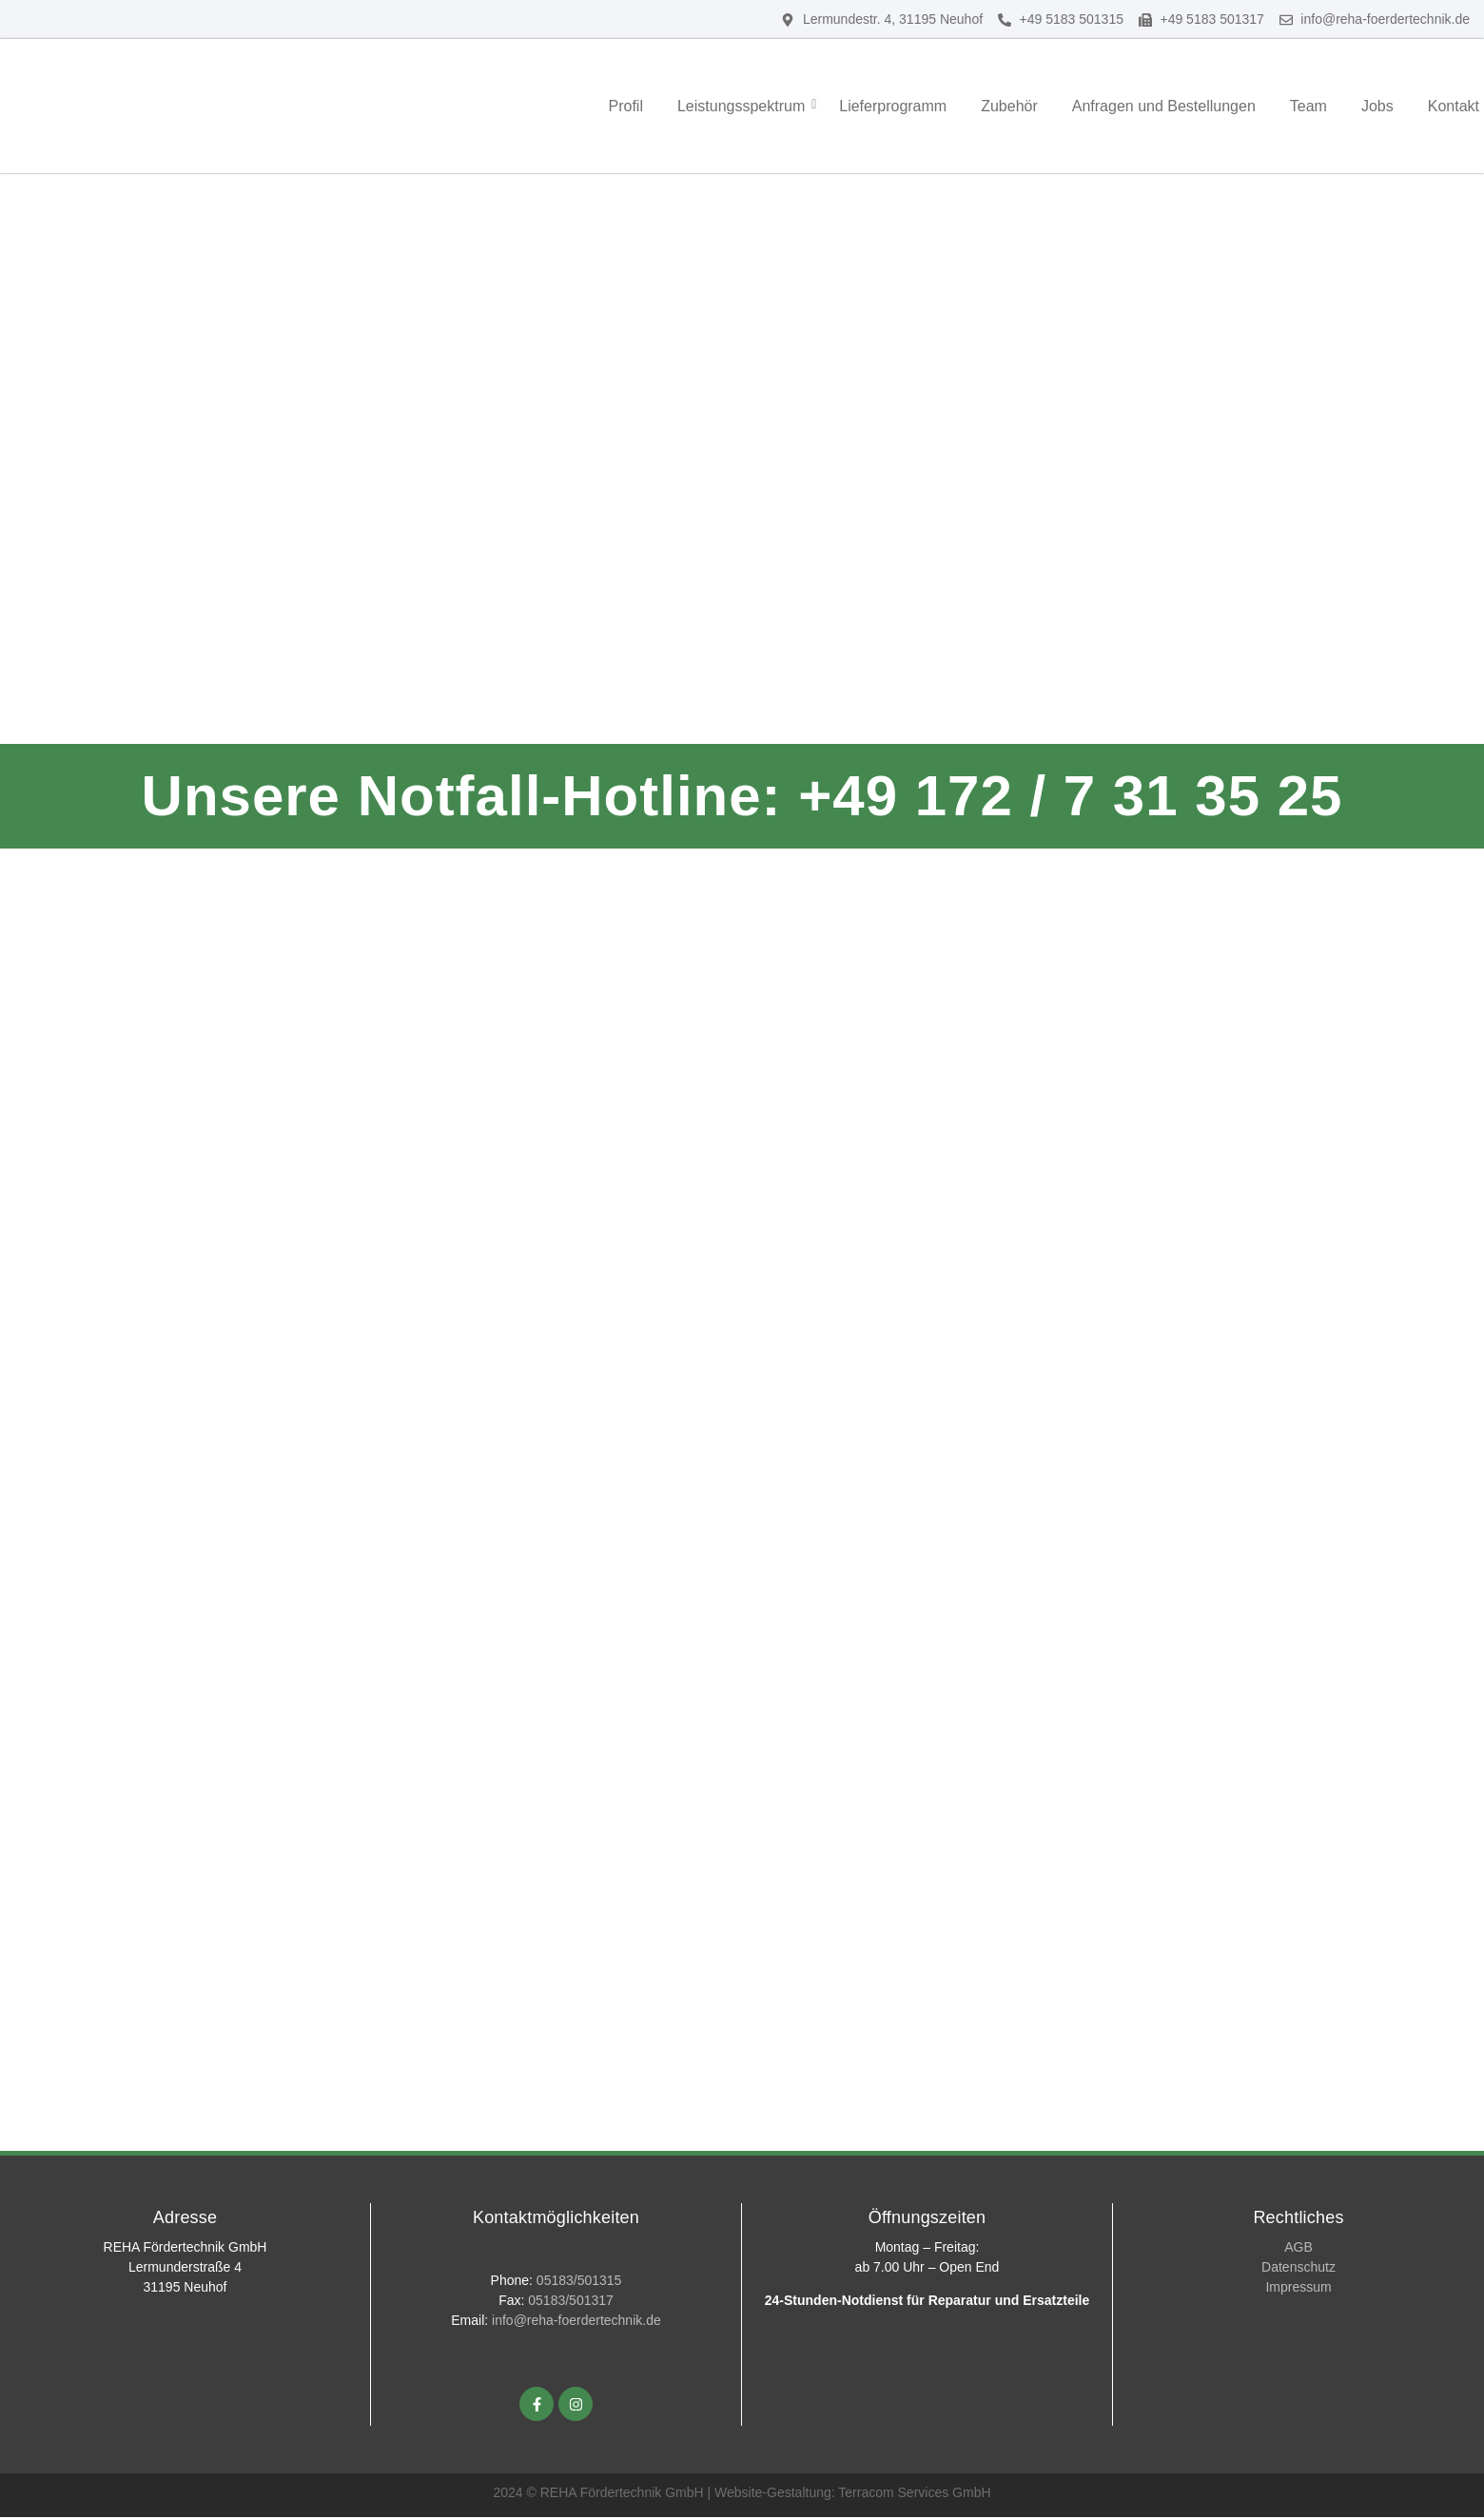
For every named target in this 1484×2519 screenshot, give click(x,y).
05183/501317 (571, 2303)
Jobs (1377, 106)
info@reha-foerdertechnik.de (576, 2323)
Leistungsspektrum (743, 106)
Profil (625, 106)
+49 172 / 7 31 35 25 (1070, 796)
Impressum (1298, 2288)
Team (1308, 106)
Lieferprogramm (893, 106)
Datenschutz (1298, 2268)
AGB (1298, 2248)
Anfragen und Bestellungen (1164, 106)
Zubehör (1009, 106)
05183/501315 (579, 2283)
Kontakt (1453, 106)
